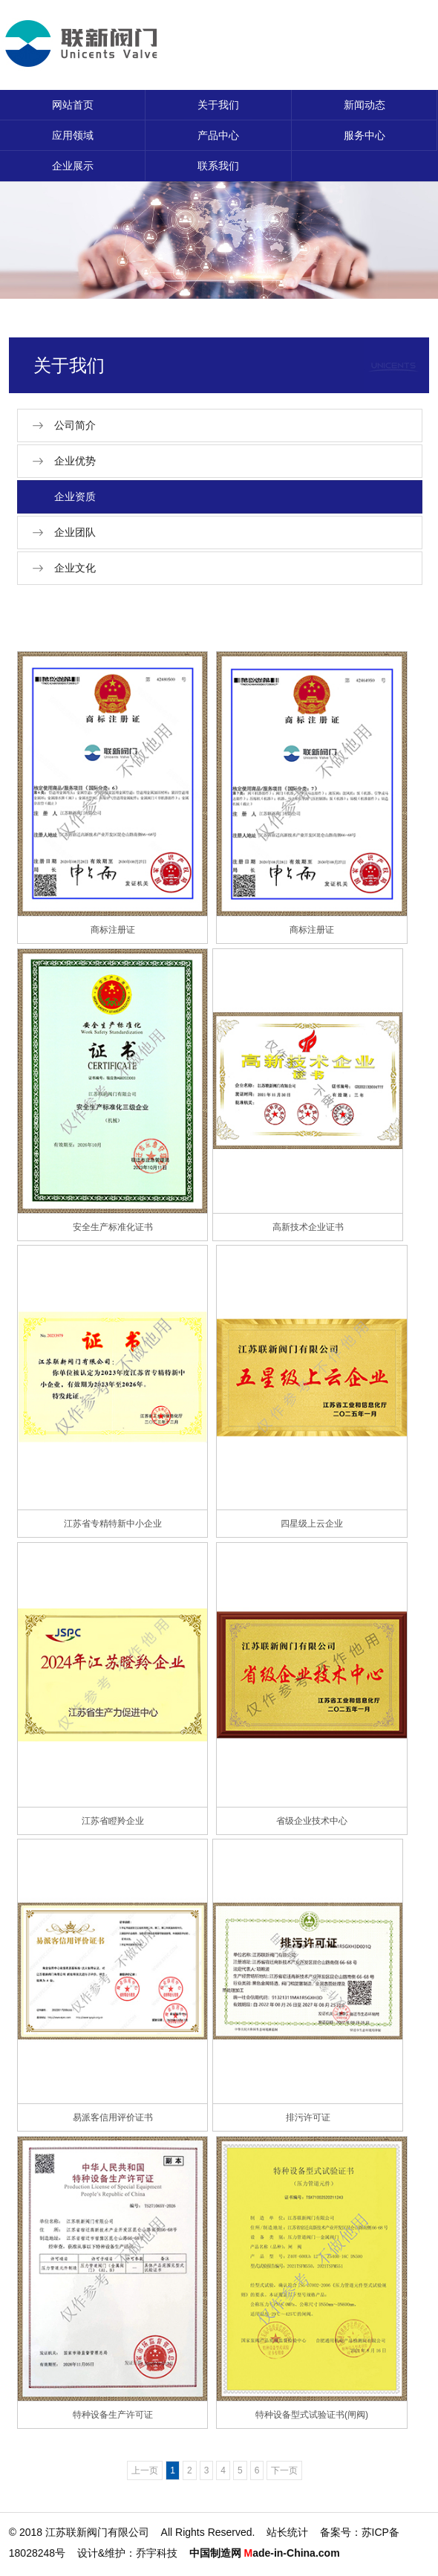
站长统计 (287, 2532)
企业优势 (75, 461)
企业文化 (75, 568)
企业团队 (75, 532)
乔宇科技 (156, 2553)
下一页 (284, 2470)
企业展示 (73, 166)
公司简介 (75, 425)
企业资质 (75, 496)
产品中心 (218, 135)
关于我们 (218, 105)
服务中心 (364, 135)
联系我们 (218, 166)
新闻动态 (364, 105)
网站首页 (73, 105)
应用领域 (73, 135)
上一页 (144, 2470)
